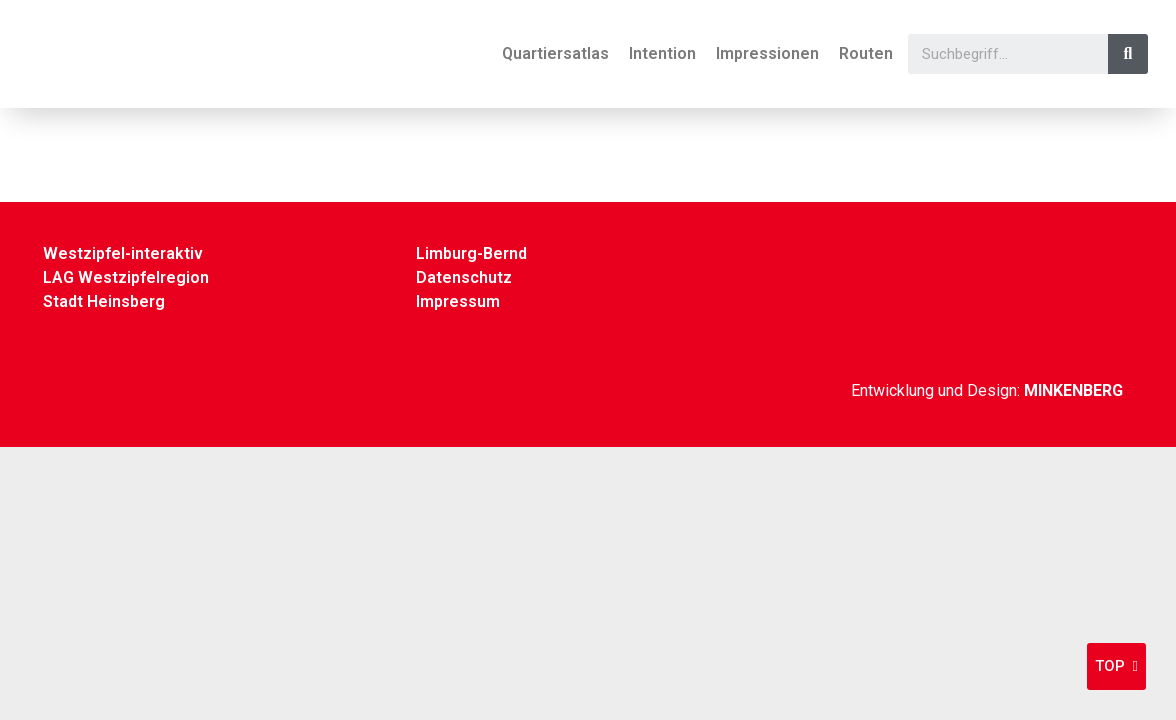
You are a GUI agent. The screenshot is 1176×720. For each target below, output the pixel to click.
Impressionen (767, 53)
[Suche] (1128, 54)
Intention (662, 53)
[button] (1116, 666)
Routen (866, 53)
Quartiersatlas (555, 53)
